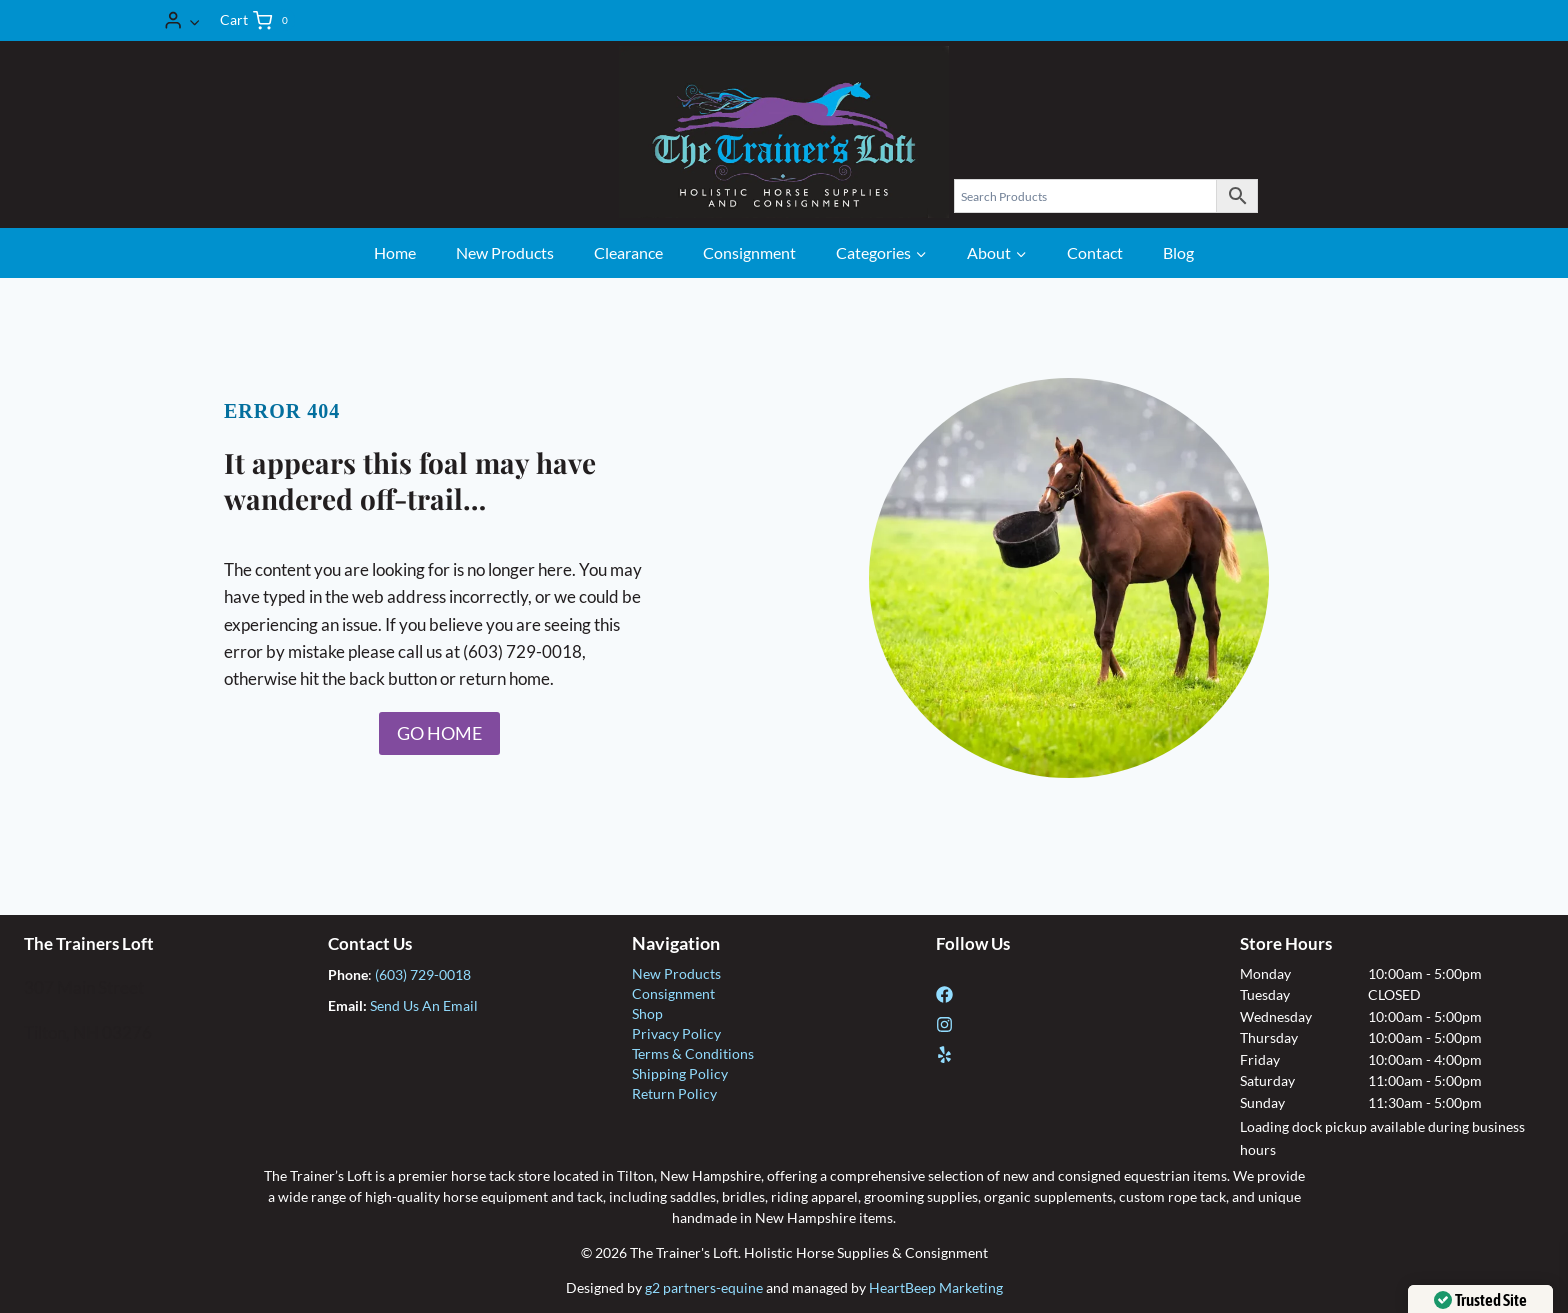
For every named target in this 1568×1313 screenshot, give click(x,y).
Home (395, 252)
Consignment (749, 252)
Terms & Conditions (693, 1053)
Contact (1095, 252)
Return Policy (674, 1093)
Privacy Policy (676, 1033)
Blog (1178, 252)
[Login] (181, 20)
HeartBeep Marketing (936, 1287)
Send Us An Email (424, 1005)
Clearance (628, 252)
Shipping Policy (680, 1073)
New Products (505, 252)
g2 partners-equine (704, 1287)
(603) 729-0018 (423, 974)
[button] (194, 20)
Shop (647, 1013)
